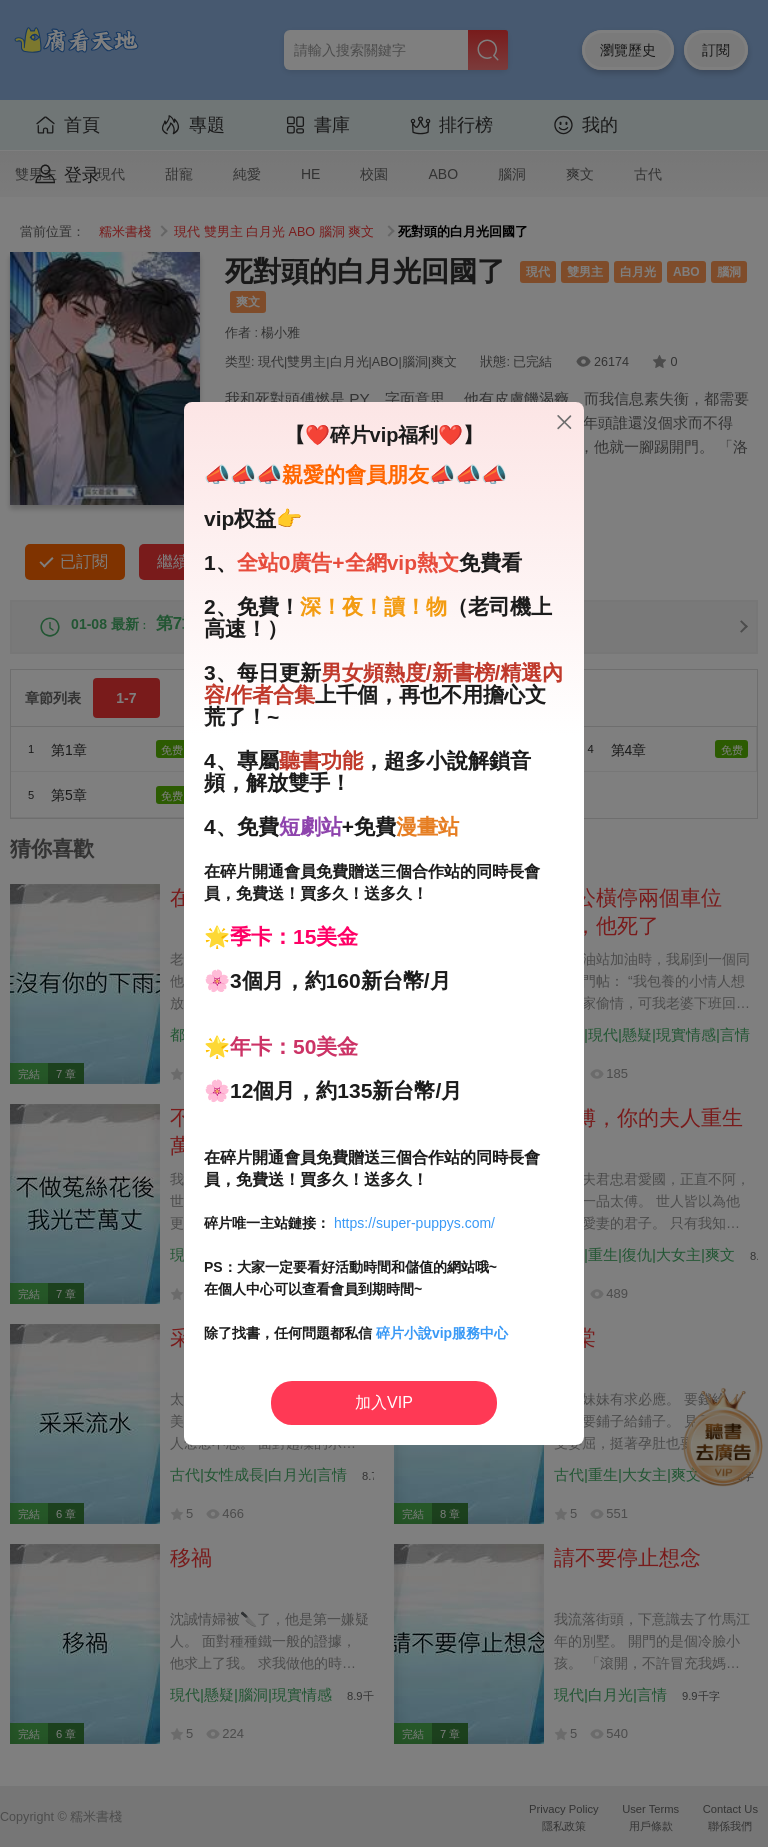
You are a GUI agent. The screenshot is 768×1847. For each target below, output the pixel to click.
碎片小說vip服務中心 (442, 1333)
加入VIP (384, 1402)
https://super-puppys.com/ (414, 1223)
